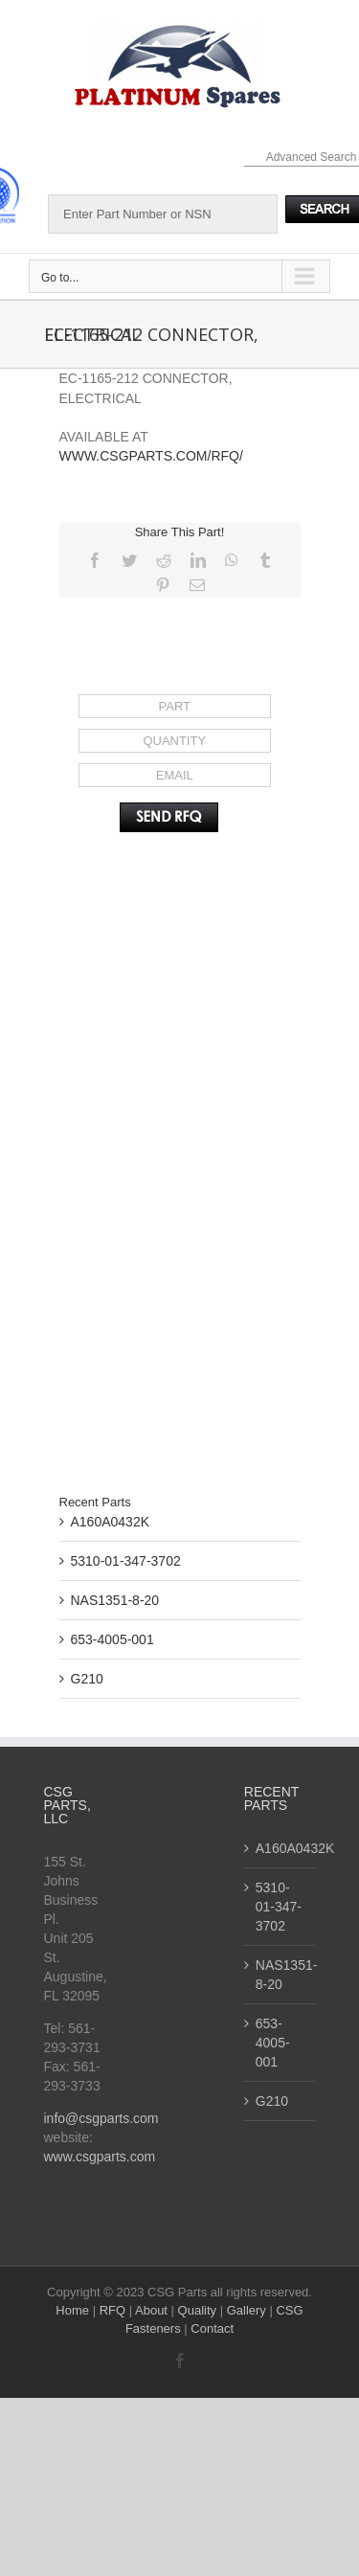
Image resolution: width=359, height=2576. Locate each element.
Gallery (248, 2310)
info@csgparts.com (101, 2118)
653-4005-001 (112, 1639)
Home (74, 2310)
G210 (87, 1678)
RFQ (114, 2310)
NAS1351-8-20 (115, 1600)
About (153, 2310)
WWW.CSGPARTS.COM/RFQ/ (151, 455)
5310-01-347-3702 (126, 1561)
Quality (199, 2310)
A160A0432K (110, 1521)
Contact (212, 2328)
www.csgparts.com (100, 2156)
